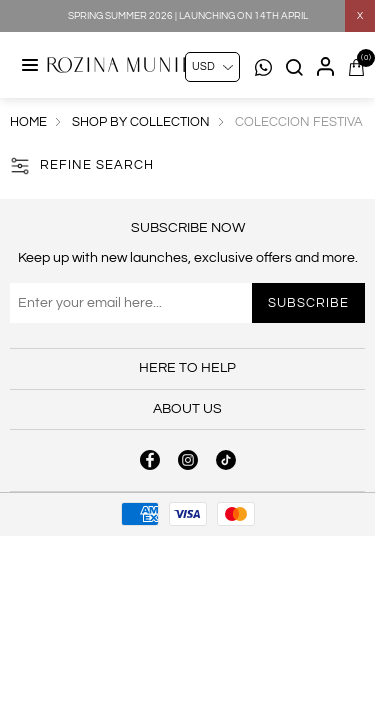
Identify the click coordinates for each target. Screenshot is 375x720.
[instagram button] (188, 460)
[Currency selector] (212, 67)
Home (28, 122)
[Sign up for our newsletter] (187, 303)
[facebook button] (150, 460)
